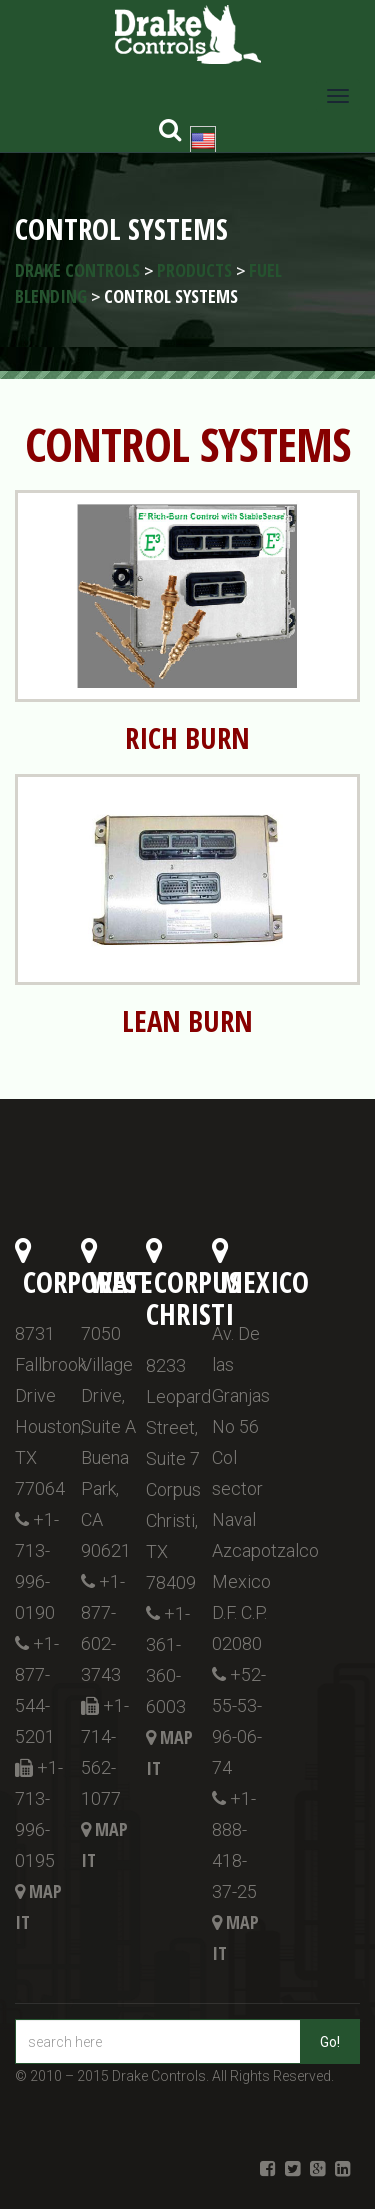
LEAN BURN (187, 1021)
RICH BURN (187, 738)
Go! (330, 2042)
